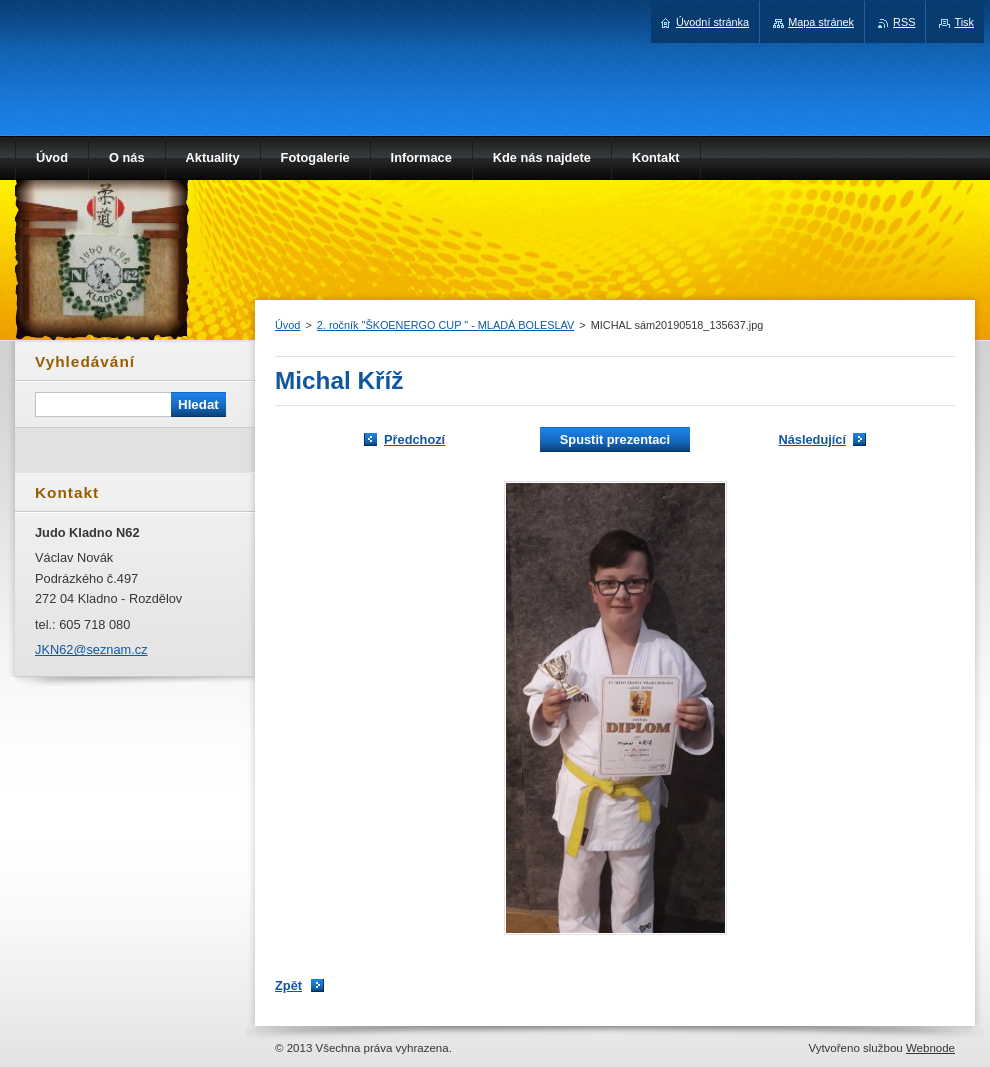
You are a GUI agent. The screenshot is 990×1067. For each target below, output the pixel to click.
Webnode (930, 1048)
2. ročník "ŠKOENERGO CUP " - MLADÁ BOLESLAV (446, 325)
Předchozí (414, 439)
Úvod (287, 325)
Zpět (288, 985)
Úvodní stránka (712, 22)
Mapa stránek (821, 22)
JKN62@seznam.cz (91, 649)
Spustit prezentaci (615, 439)
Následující (812, 439)
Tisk (964, 22)
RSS (904, 22)
